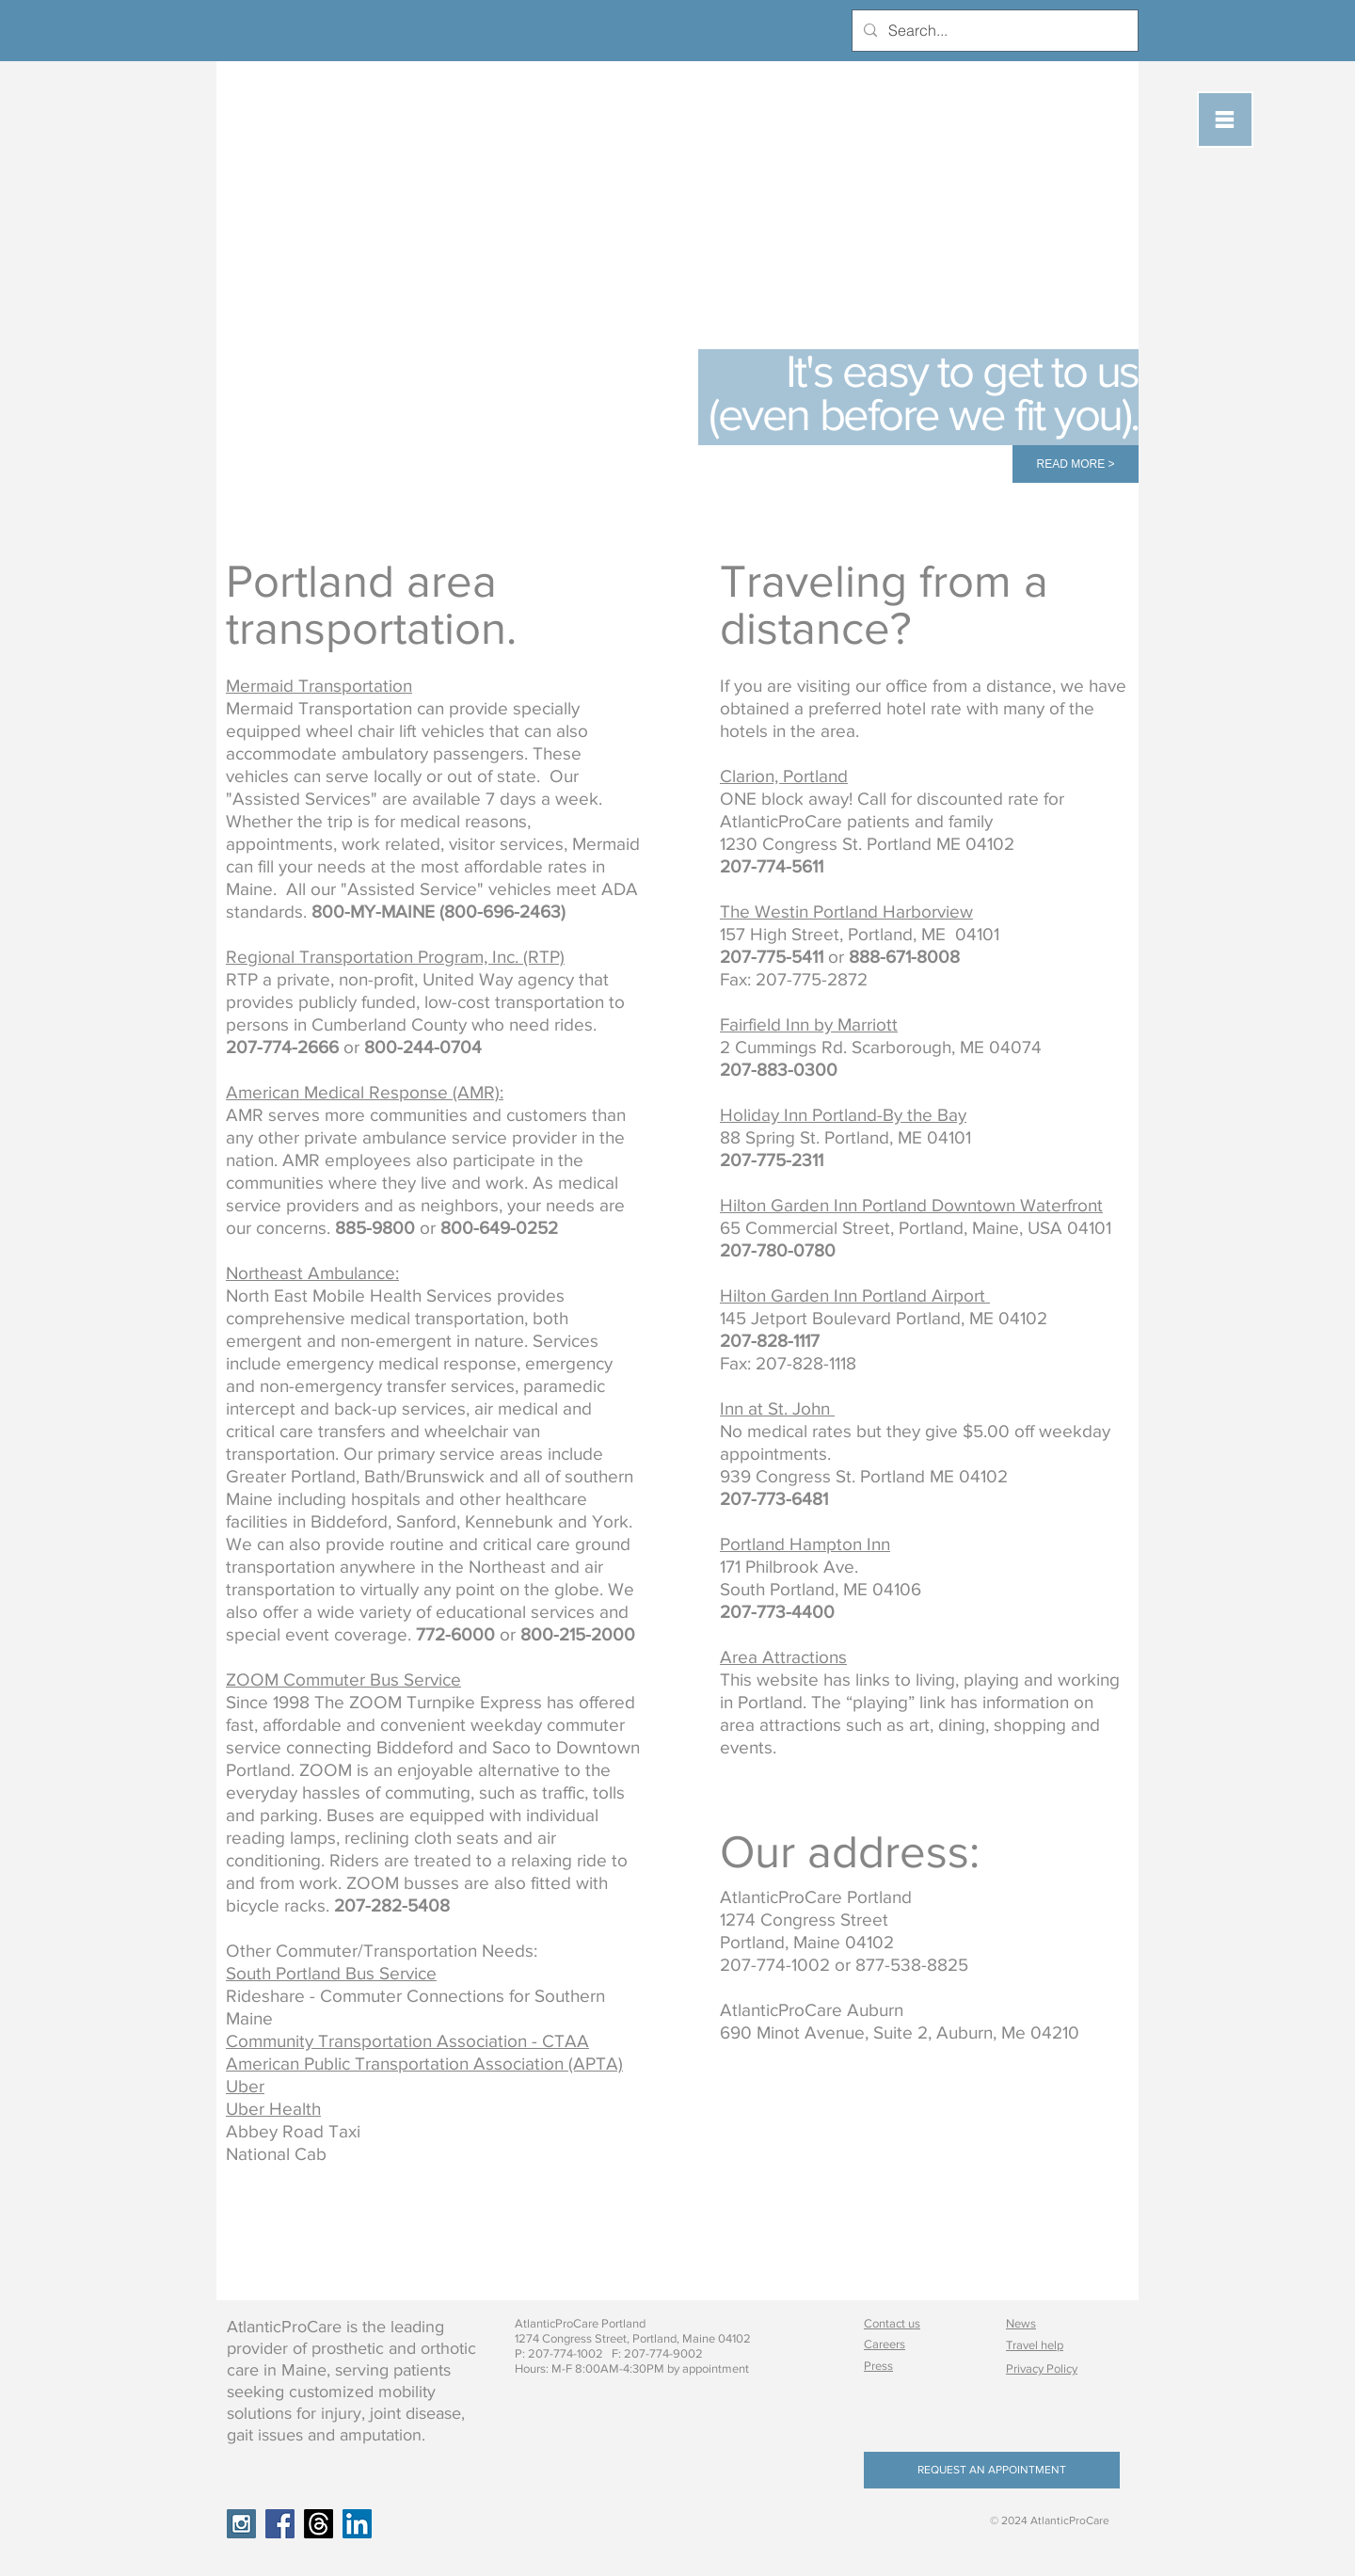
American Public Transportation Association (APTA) (424, 2063)
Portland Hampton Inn (805, 1544)
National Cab (276, 2154)
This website (769, 1679)
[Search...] (993, 30)
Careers (884, 2344)
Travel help (1034, 2345)
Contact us (892, 2323)
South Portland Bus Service (331, 1973)
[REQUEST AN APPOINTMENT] (992, 2470)
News (1021, 2323)
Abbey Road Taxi (293, 2131)
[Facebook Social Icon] (280, 2523)
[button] (1225, 119)
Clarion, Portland (784, 776)
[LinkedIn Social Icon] (357, 2523)
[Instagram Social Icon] (241, 2523)
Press (878, 2366)
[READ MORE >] (1075, 464)
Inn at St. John (775, 1408)
